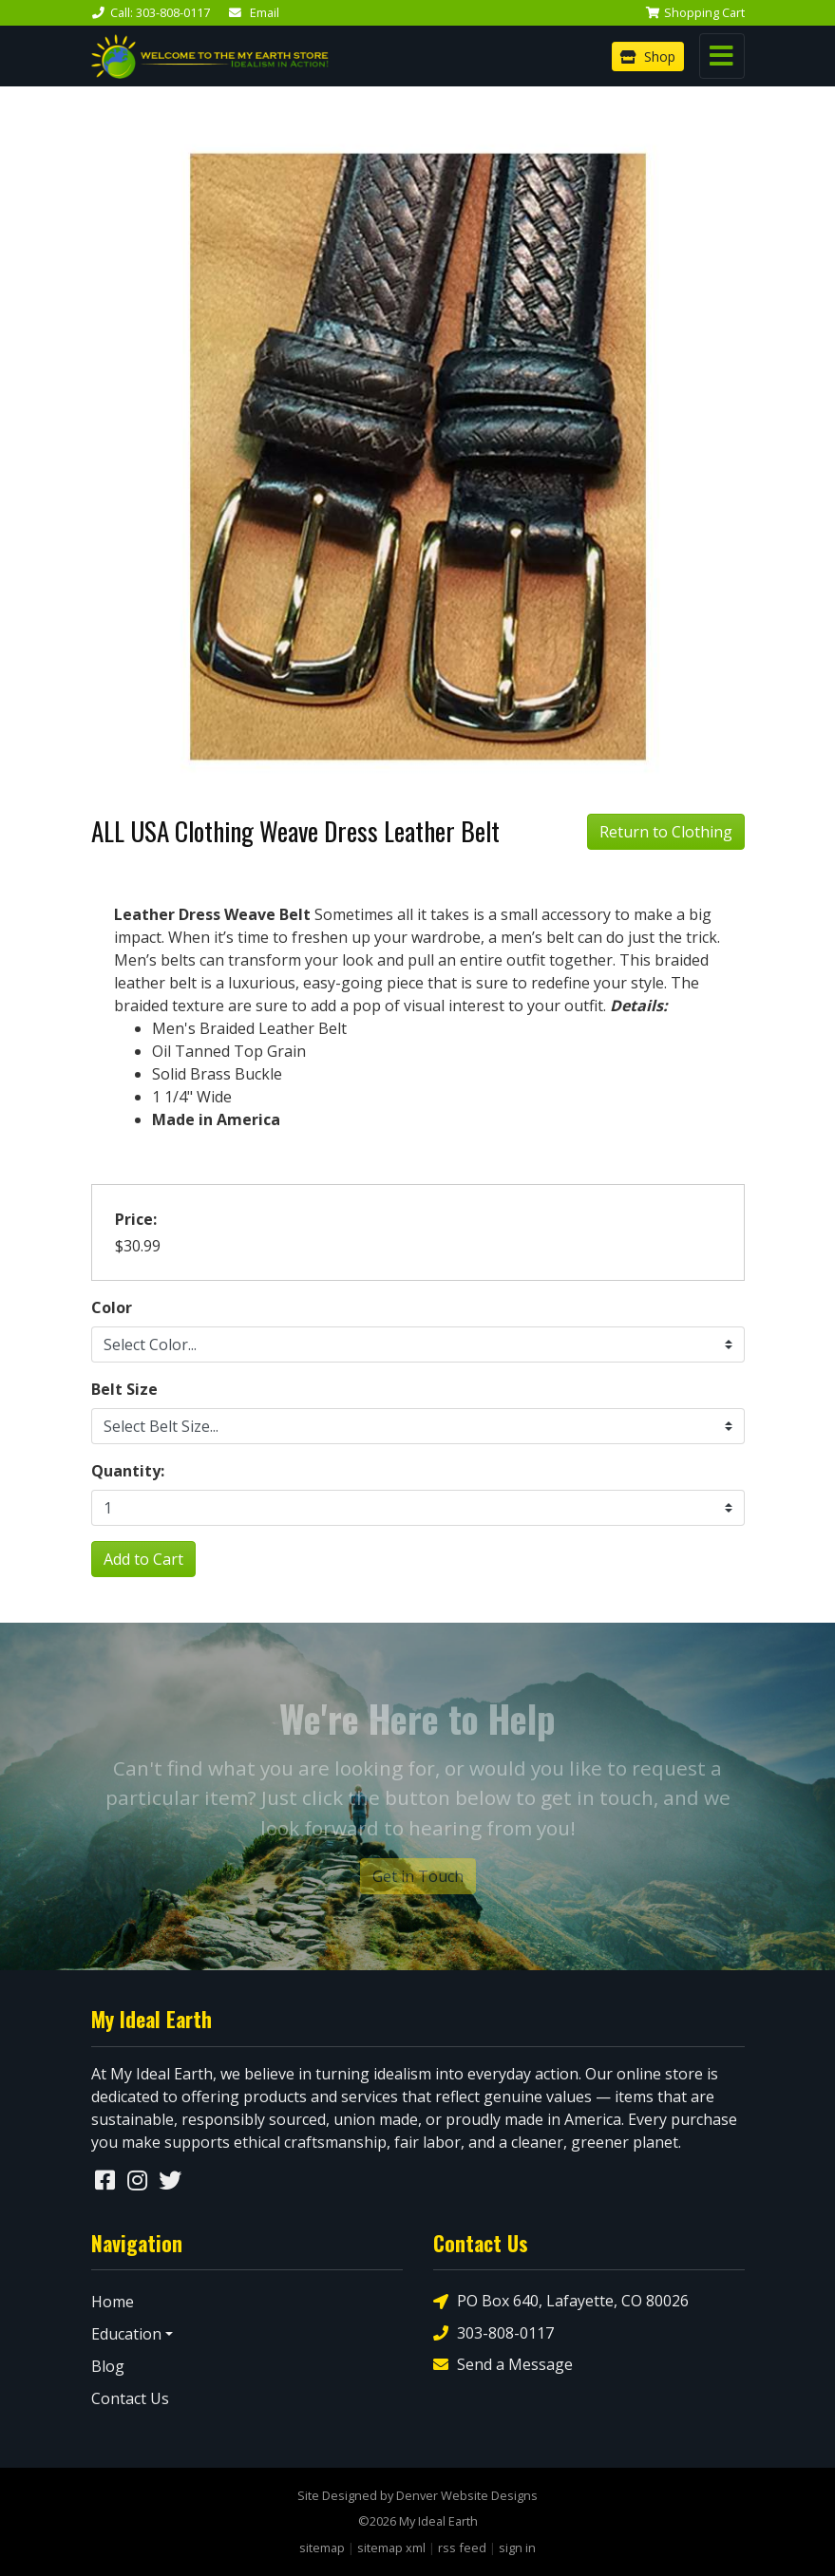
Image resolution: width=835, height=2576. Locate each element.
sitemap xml (391, 2547)
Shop (647, 56)
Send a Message (503, 2364)
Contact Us (130, 2398)
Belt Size (124, 1389)
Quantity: (127, 1470)
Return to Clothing (665, 831)
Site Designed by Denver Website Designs (417, 2495)
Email (253, 12)
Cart (695, 12)
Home (112, 2301)
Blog (107, 2366)
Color (111, 1307)
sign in (517, 2547)
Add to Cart (143, 1559)
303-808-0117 (493, 2332)
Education (126, 2333)
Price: (136, 1219)
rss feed (462, 2547)
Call (150, 12)
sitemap (322, 2547)
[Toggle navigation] (722, 56)
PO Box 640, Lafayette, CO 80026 (561, 2301)
